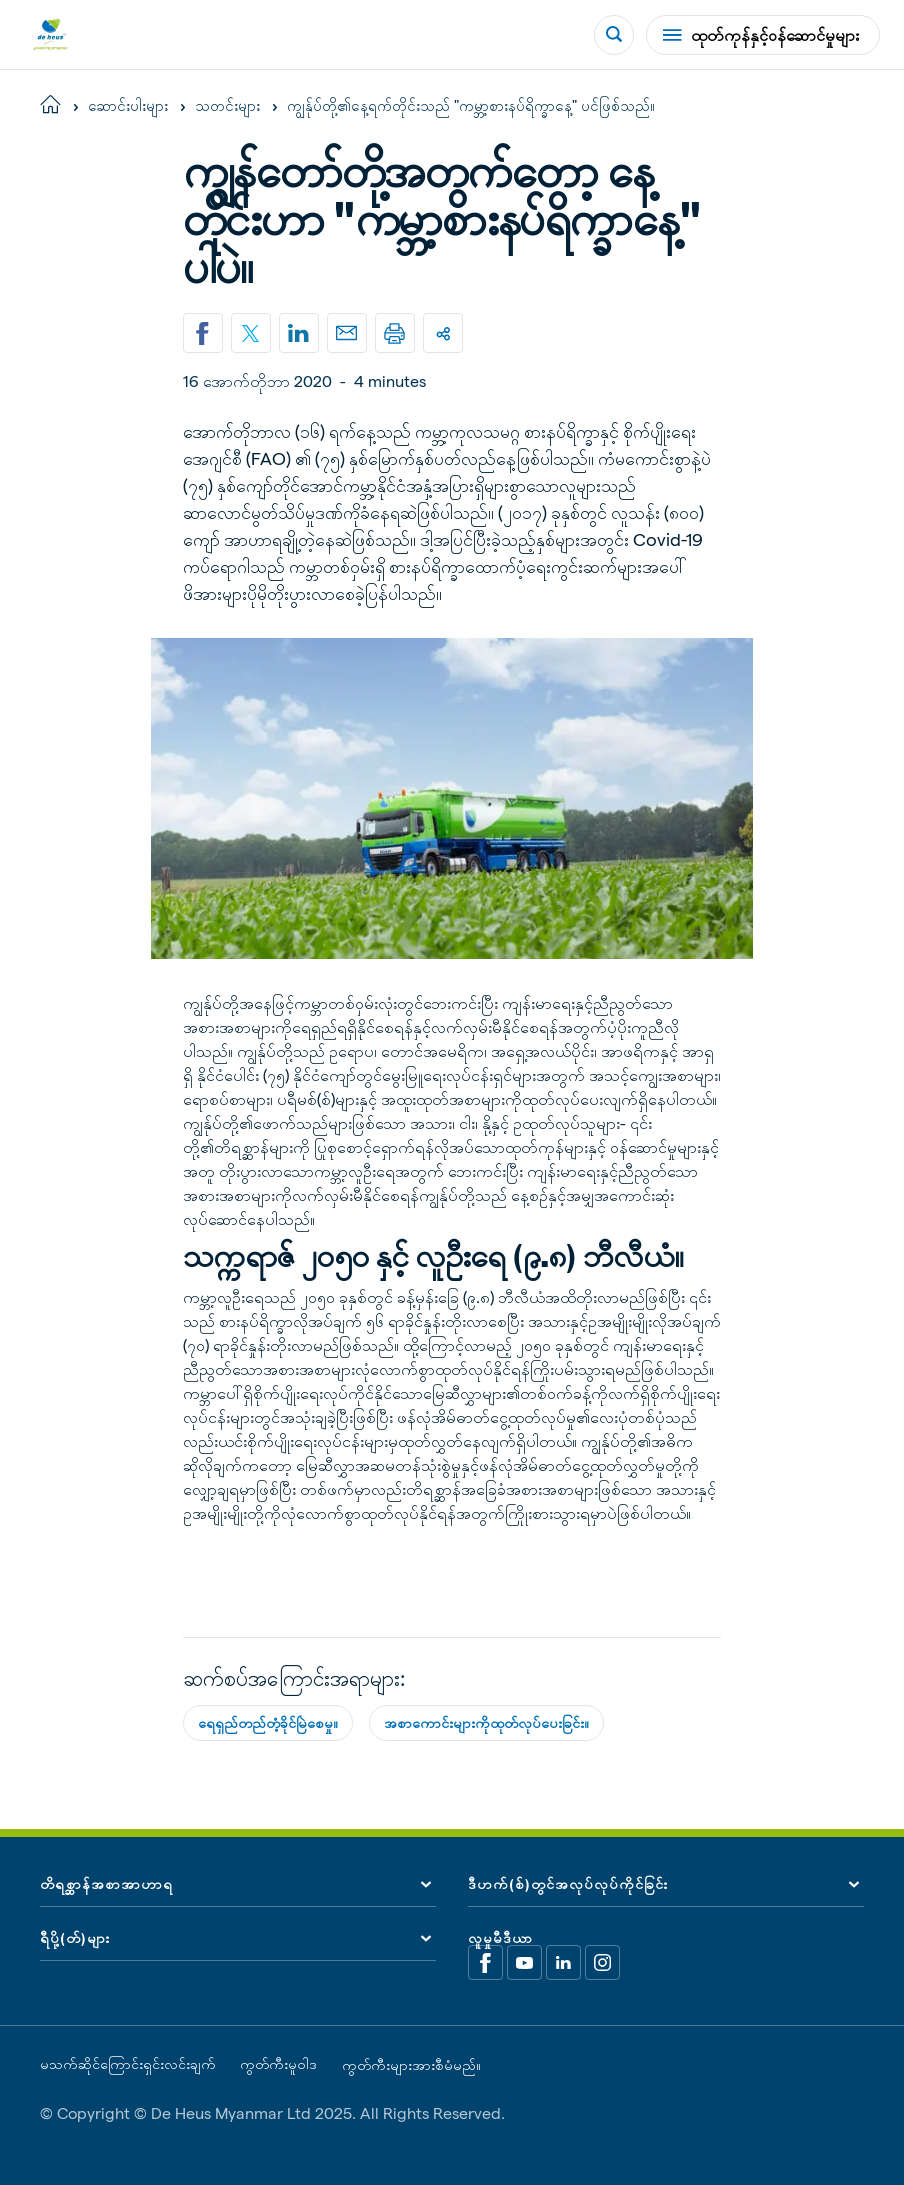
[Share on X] (251, 333)
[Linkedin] (299, 333)
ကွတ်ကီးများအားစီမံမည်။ (411, 2065)
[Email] (347, 333)
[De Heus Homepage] (50, 34)
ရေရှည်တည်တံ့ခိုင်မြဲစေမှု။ (268, 1722)
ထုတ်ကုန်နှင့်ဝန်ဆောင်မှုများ (761, 34)
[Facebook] (485, 1962)
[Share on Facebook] (203, 333)
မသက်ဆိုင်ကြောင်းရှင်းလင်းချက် (128, 2064)
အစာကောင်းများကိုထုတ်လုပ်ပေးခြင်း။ (486, 1722)
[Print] (395, 333)
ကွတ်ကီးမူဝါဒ (278, 2064)
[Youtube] (524, 1962)
